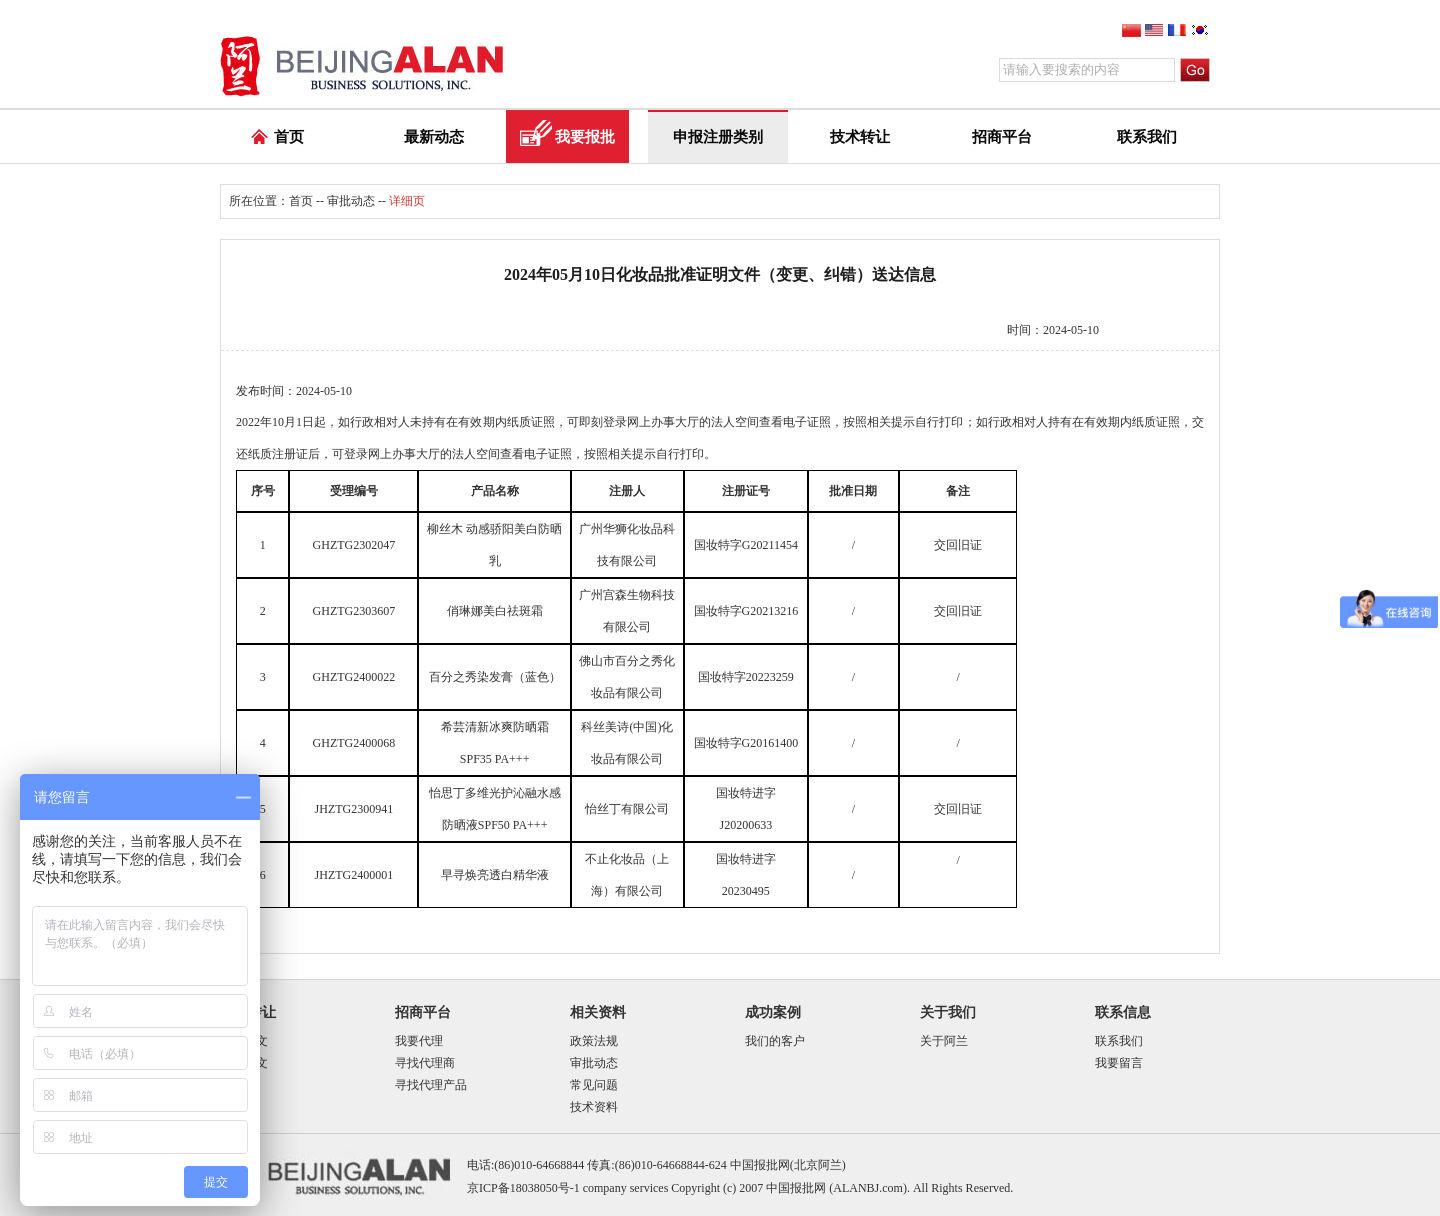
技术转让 (860, 137)
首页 (289, 137)
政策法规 (594, 1041)
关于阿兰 (944, 1041)
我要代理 (419, 1041)
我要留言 (1119, 1063)
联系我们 (1147, 137)
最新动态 (434, 137)
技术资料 (594, 1107)
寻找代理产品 (431, 1085)
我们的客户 (775, 1041)
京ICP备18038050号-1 (523, 1188)
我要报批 (585, 137)
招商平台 (1002, 137)
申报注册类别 (718, 137)
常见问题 (594, 1085)
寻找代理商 (425, 1063)
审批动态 (351, 201)
